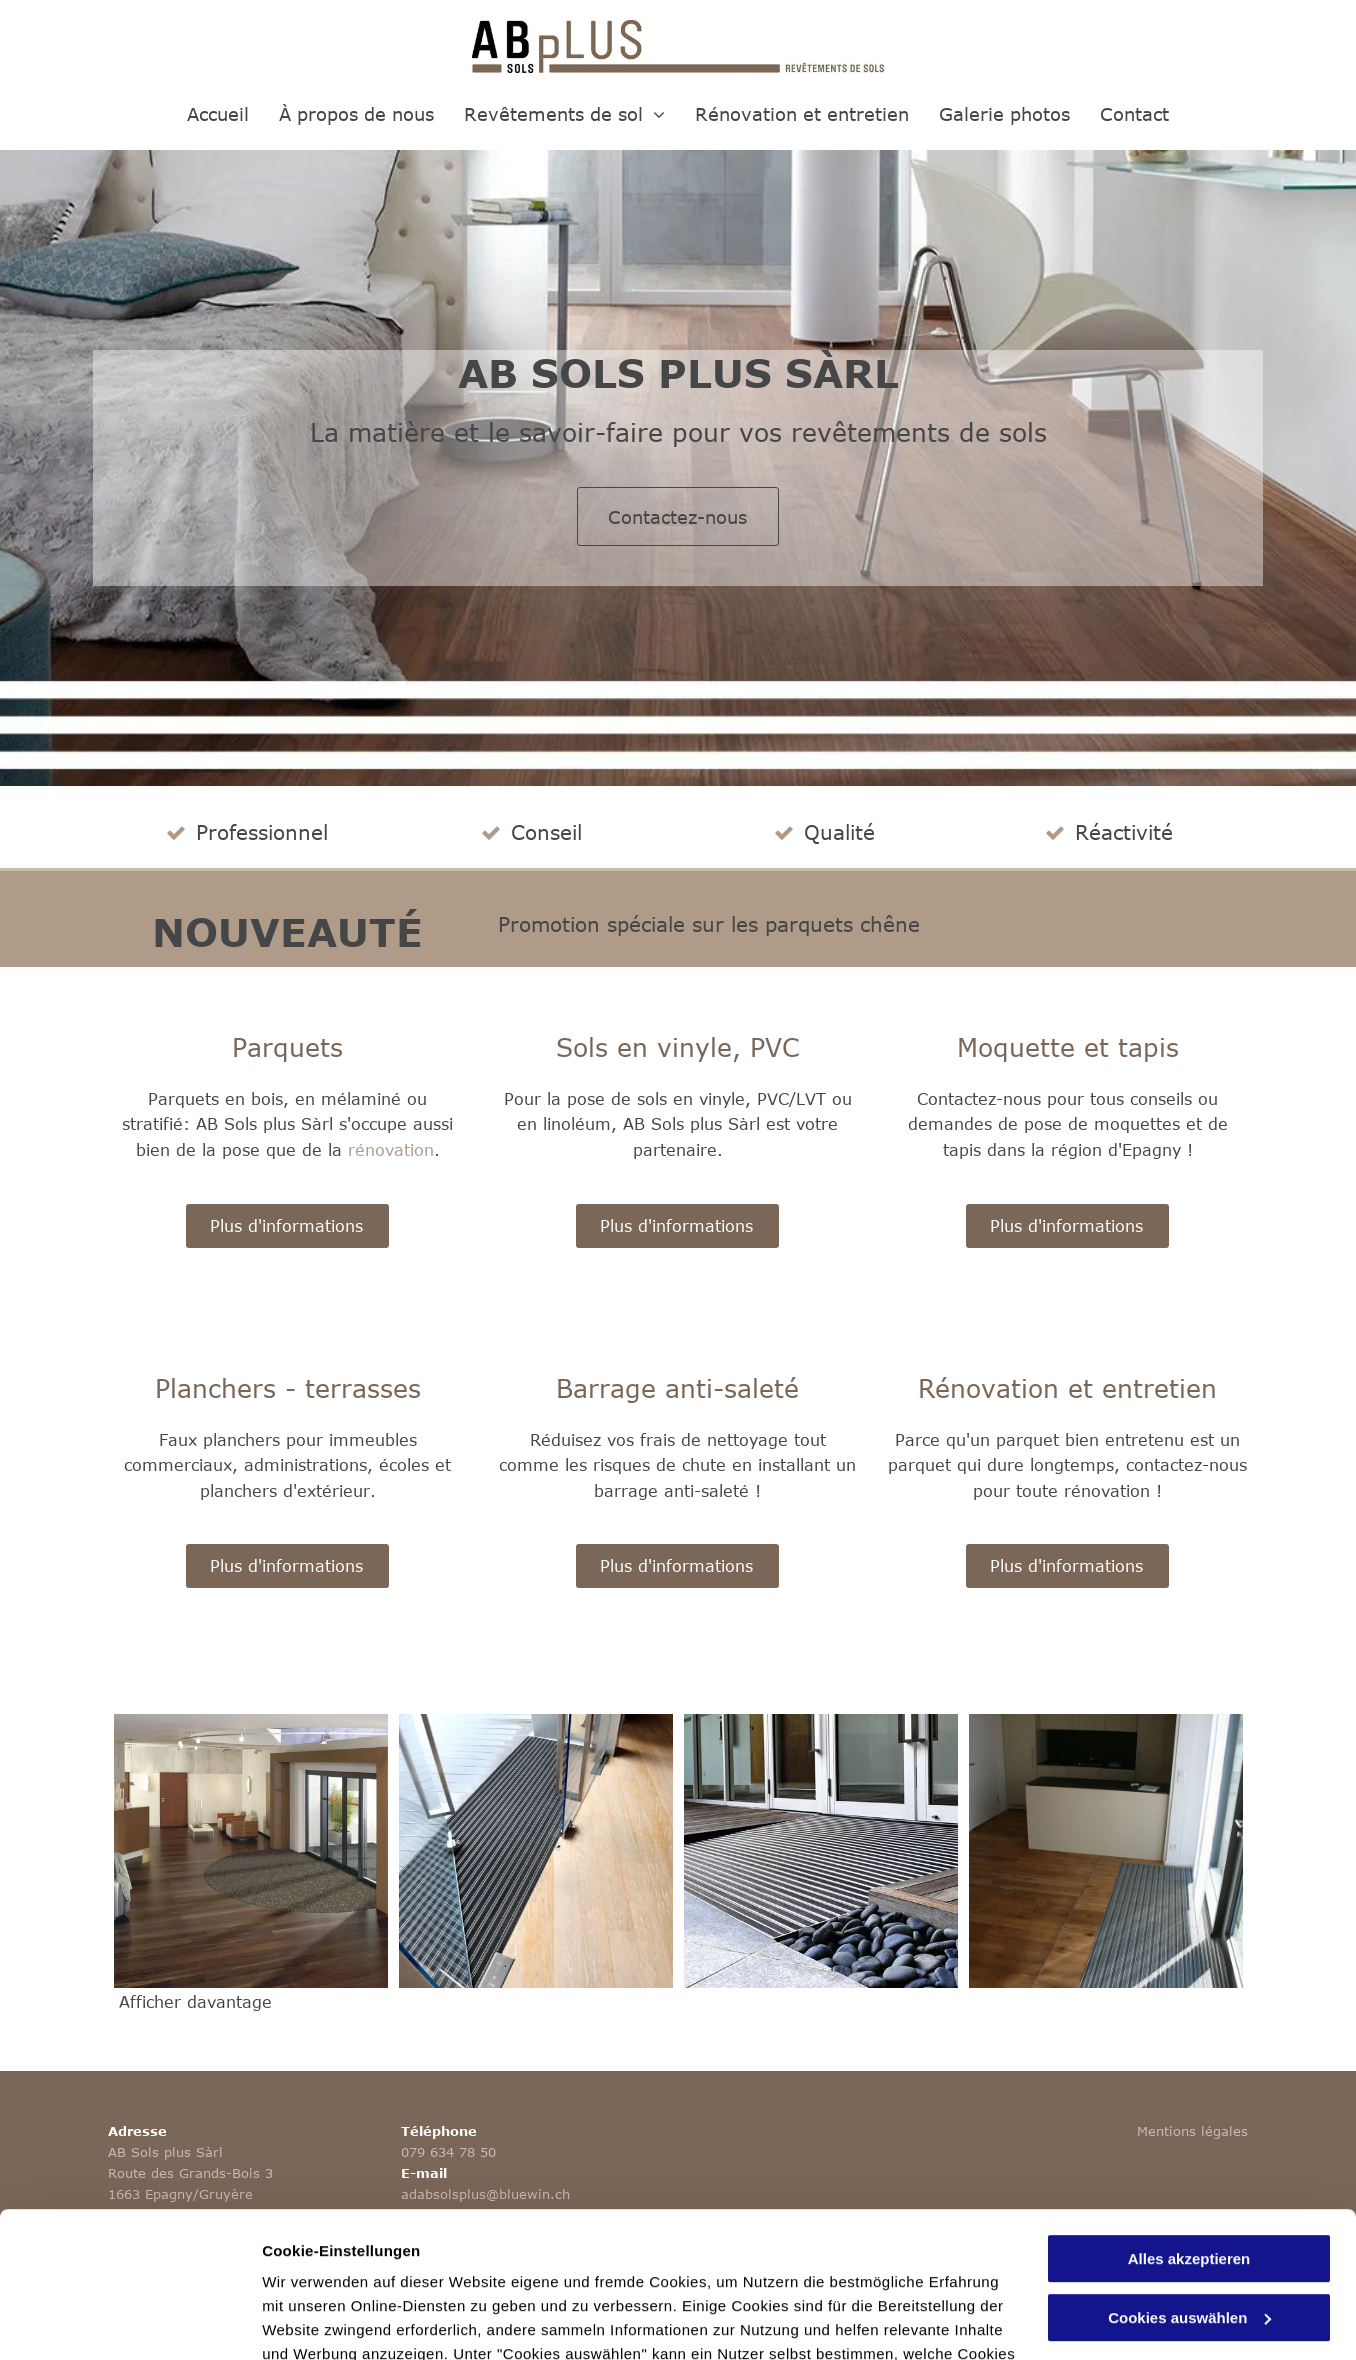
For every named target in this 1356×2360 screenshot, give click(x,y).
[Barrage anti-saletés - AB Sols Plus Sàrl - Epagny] (821, 1851)
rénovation (391, 1150)
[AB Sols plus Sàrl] (1106, 1851)
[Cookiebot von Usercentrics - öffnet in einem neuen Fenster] (129, 2321)
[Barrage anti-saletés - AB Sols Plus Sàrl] (251, 1851)
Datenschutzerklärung (650, 2265)
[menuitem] (218, 114)
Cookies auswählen (332, 2320)
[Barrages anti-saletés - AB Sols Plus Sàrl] (536, 1851)
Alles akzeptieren (1189, 2122)
